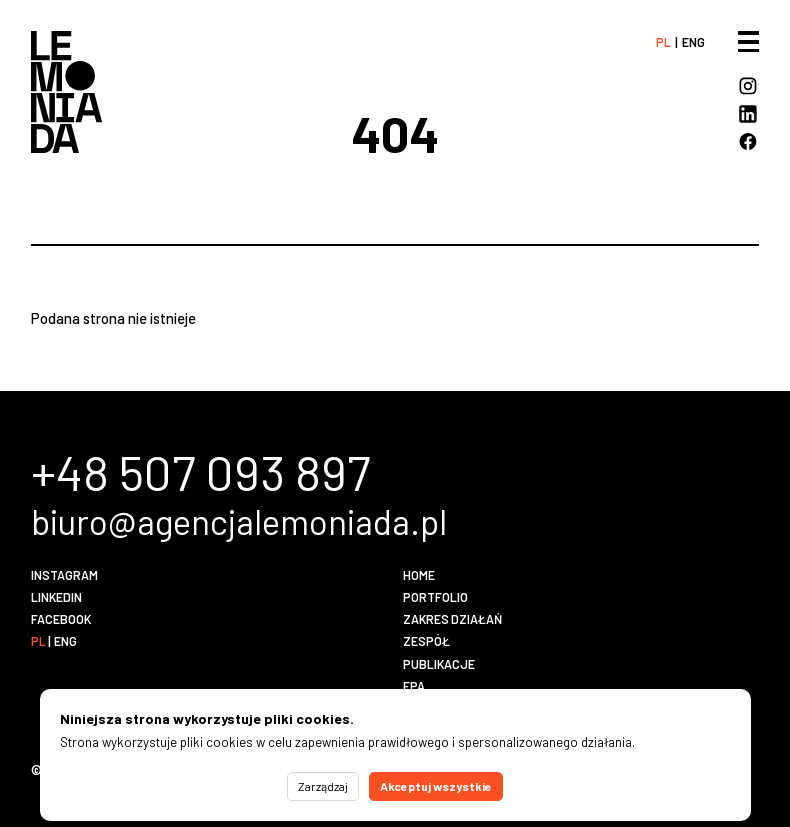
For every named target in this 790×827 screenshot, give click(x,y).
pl (663, 42)
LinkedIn (56, 597)
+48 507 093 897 (201, 471)
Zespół (426, 641)
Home (419, 575)
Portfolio (435, 597)
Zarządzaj (323, 786)
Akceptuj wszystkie (436, 786)
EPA (414, 686)
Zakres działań (452, 619)
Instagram (64, 575)
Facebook (61, 619)
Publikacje (439, 664)
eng (693, 42)
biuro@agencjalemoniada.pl (239, 521)
